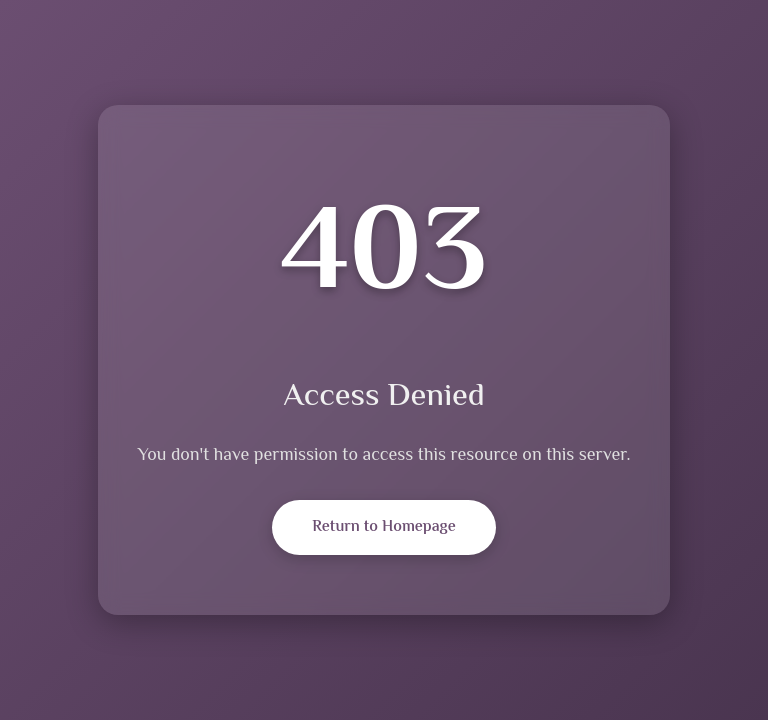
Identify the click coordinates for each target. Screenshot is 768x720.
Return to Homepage (383, 527)
